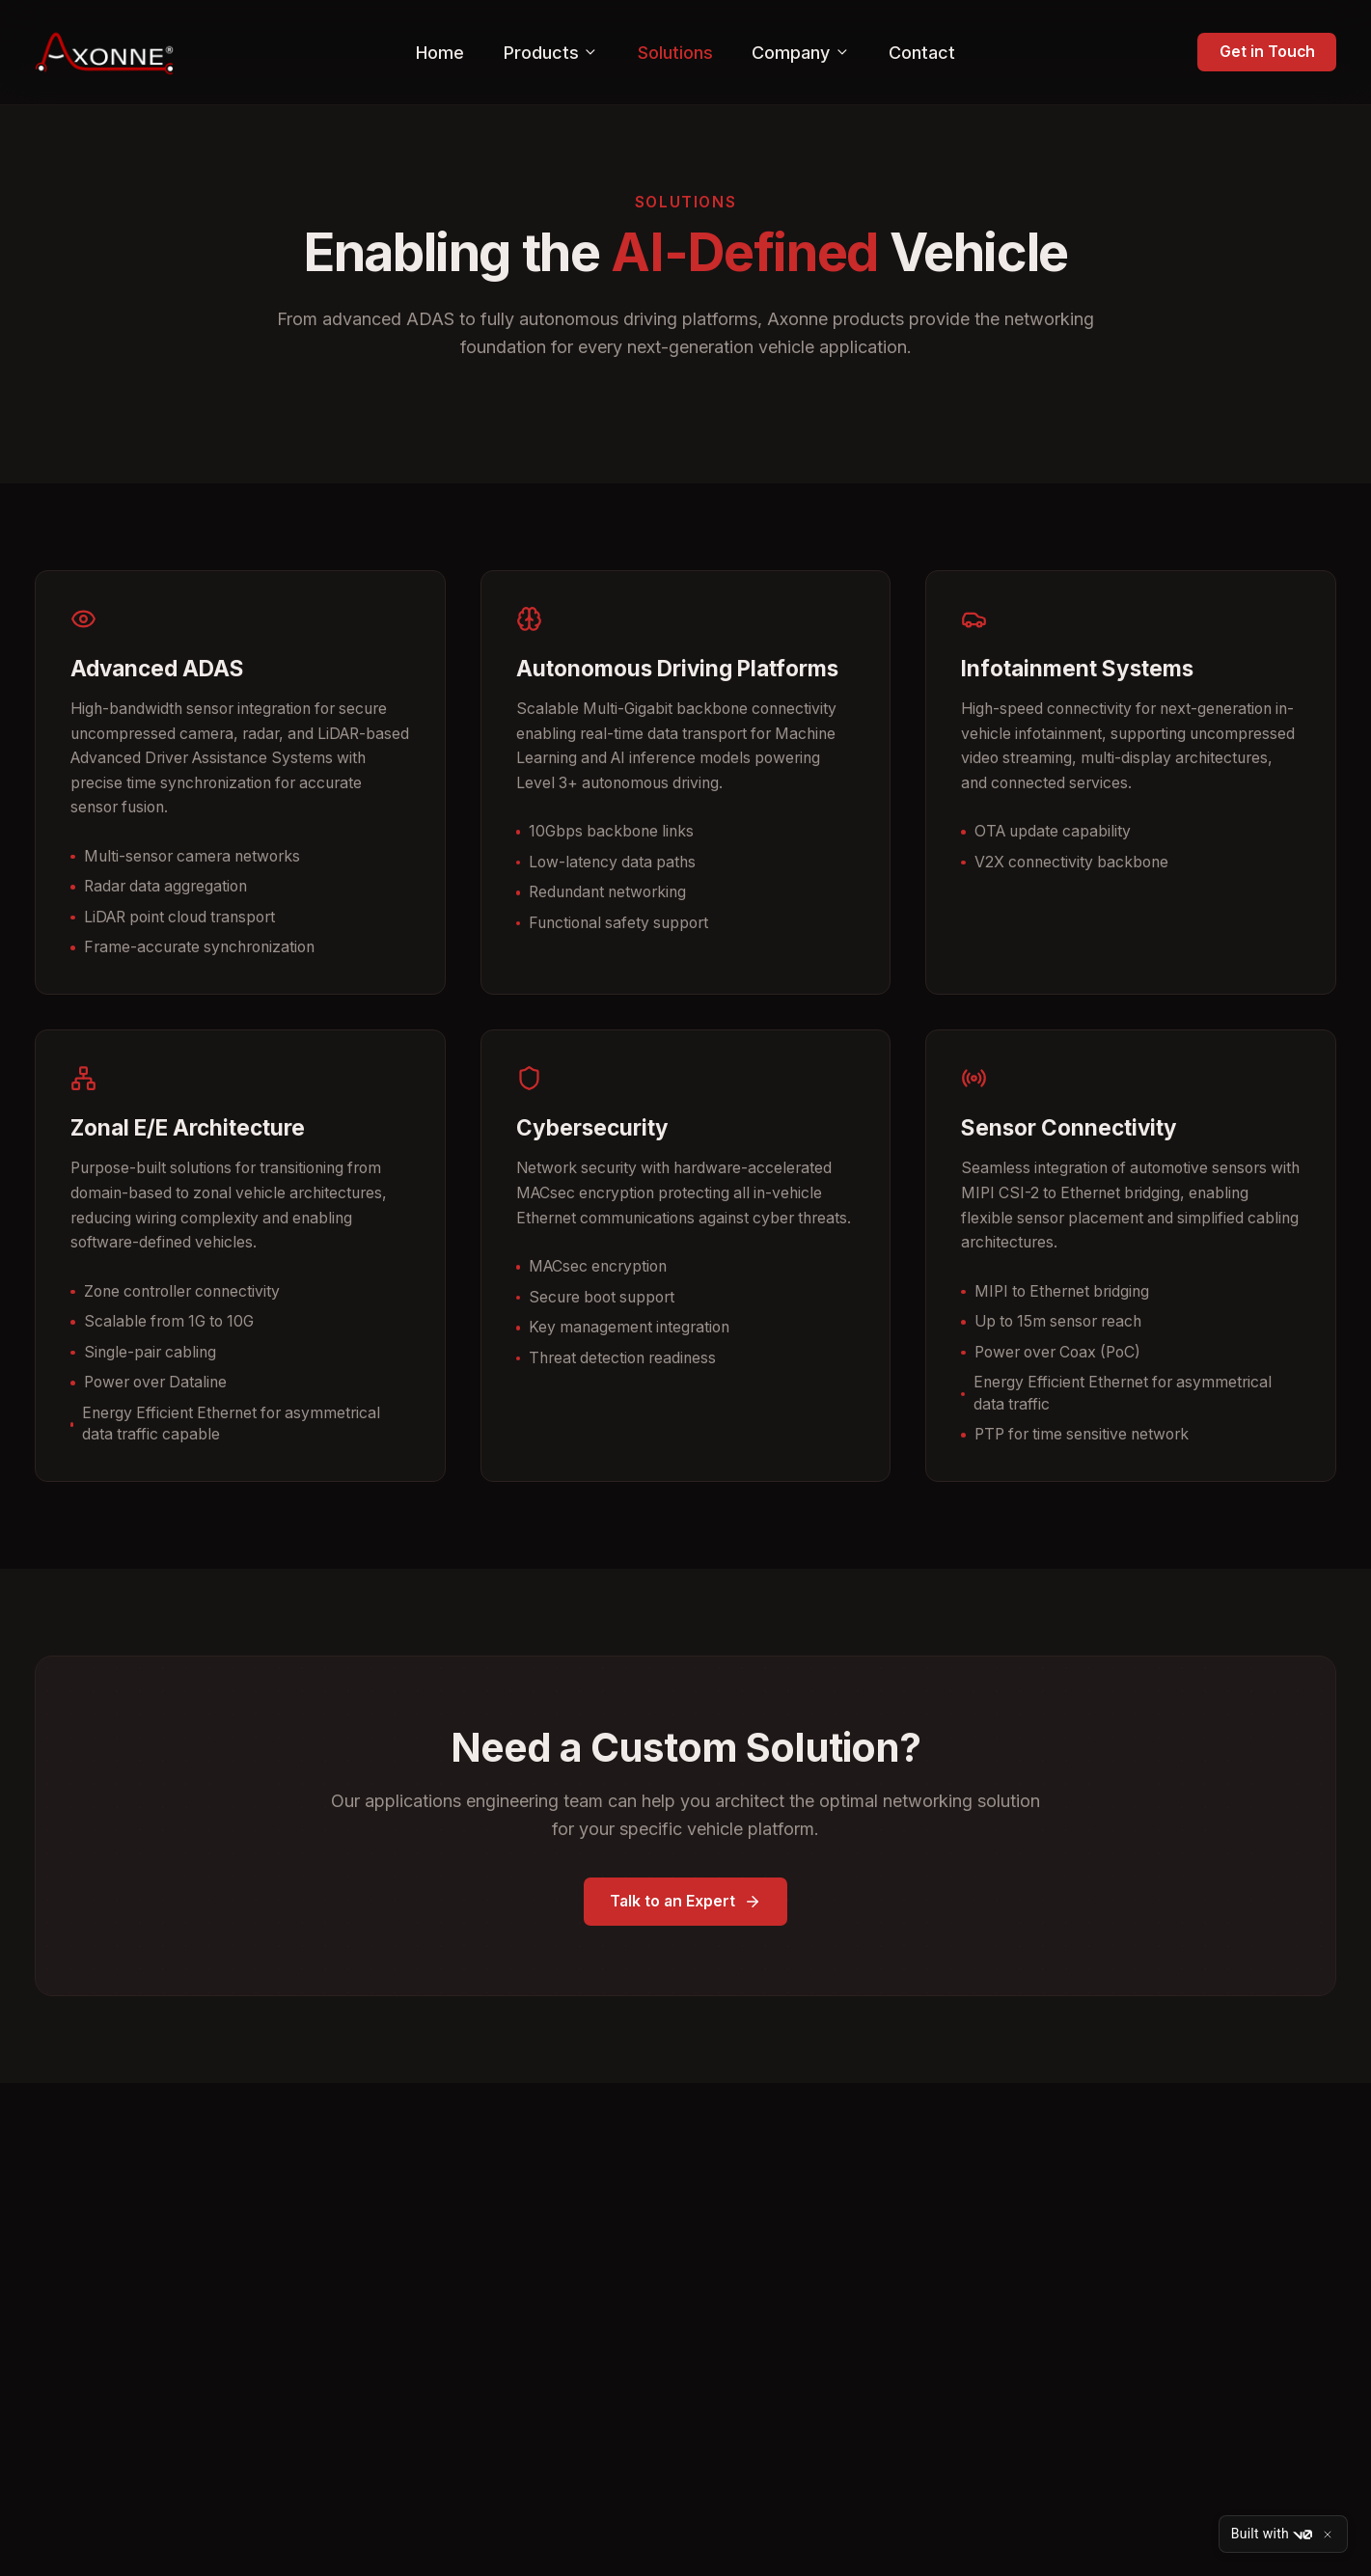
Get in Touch (1267, 51)
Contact (922, 52)
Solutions (675, 52)
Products (551, 52)
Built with (1271, 2534)
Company (800, 52)
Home (440, 52)
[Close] (1327, 2534)
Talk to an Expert (685, 1901)
